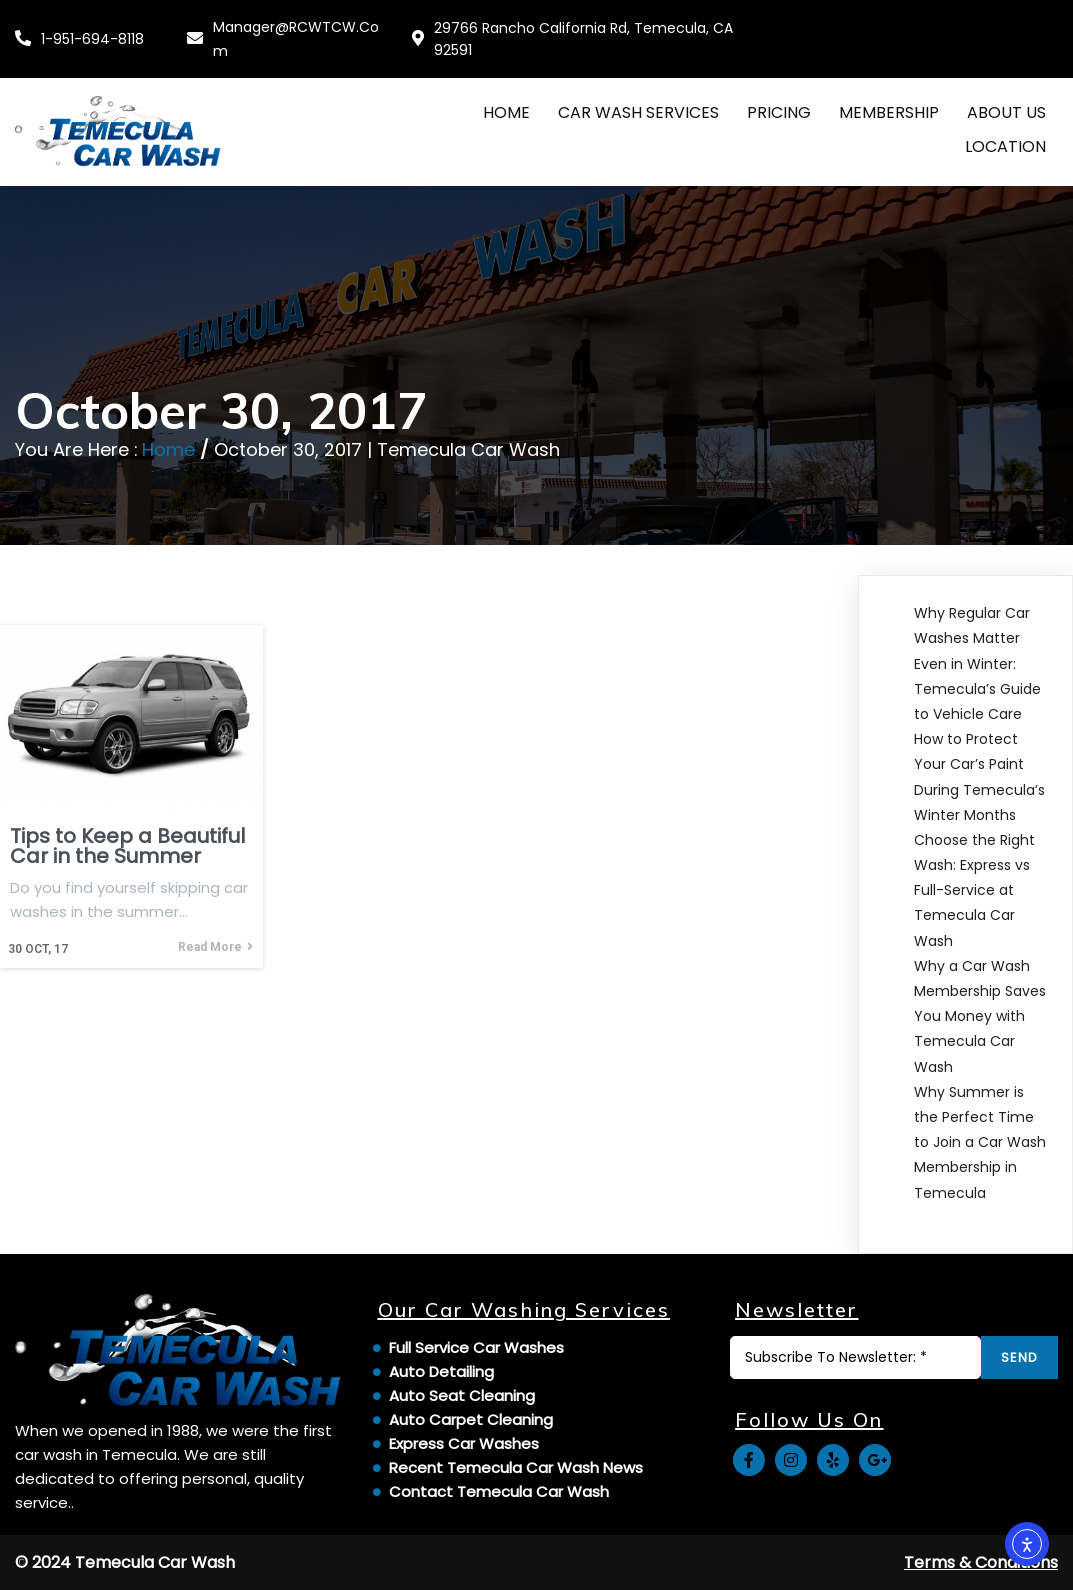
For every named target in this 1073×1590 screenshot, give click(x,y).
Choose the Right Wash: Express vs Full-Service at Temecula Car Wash (974, 890)
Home (168, 449)
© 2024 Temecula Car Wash (125, 1562)
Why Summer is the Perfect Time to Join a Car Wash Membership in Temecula (980, 1142)
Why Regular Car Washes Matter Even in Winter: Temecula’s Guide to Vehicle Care (977, 663)
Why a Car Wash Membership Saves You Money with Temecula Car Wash (980, 1016)
